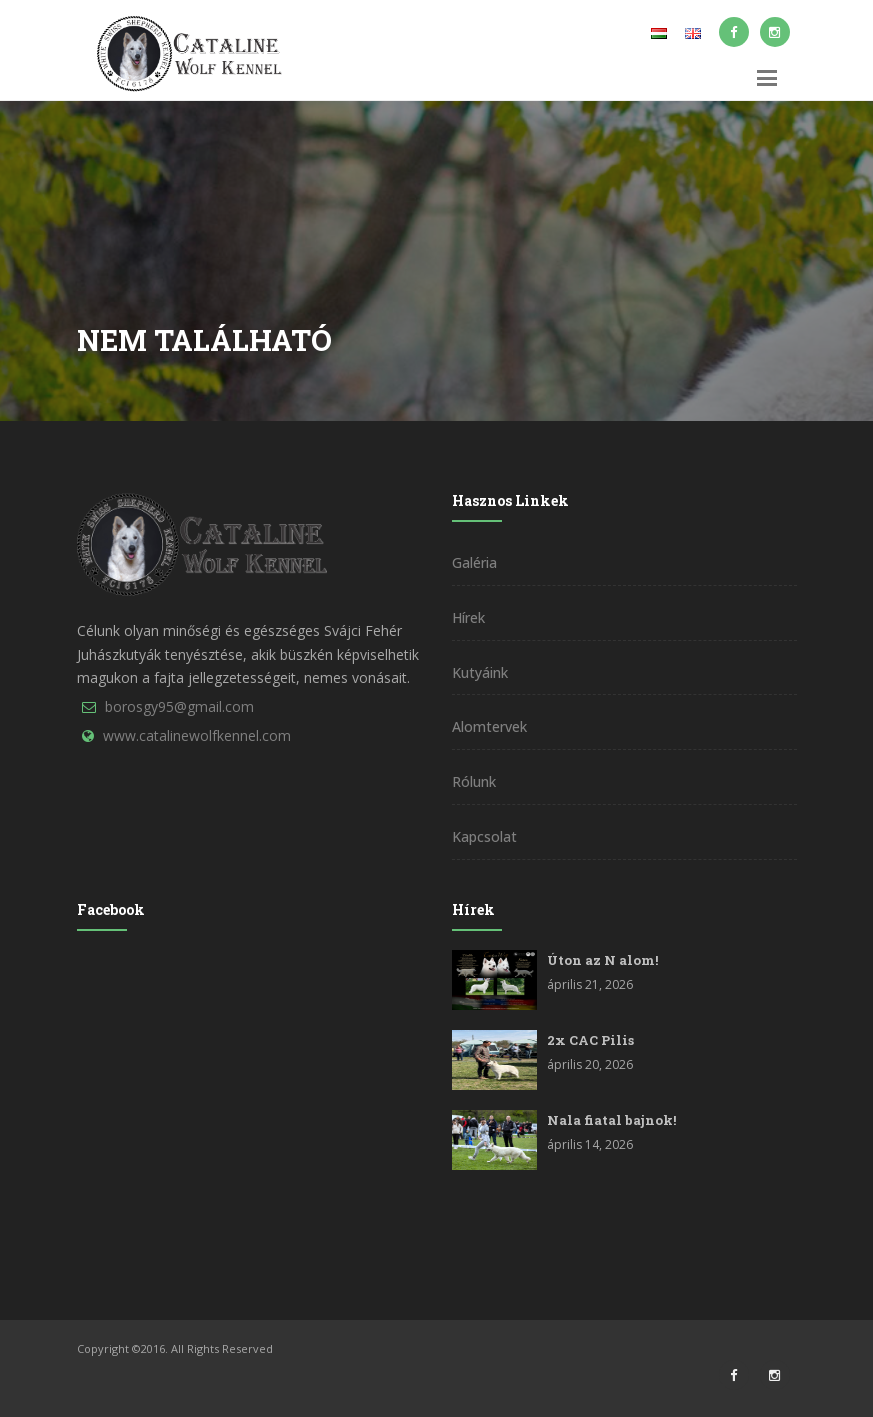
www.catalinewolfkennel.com (197, 735)
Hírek (468, 617)
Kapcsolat (484, 836)
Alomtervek (489, 726)
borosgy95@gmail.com (179, 706)
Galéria (474, 562)
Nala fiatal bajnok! (611, 1120)
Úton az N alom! (602, 960)
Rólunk (474, 781)
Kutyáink (480, 672)
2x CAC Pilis (590, 1040)
